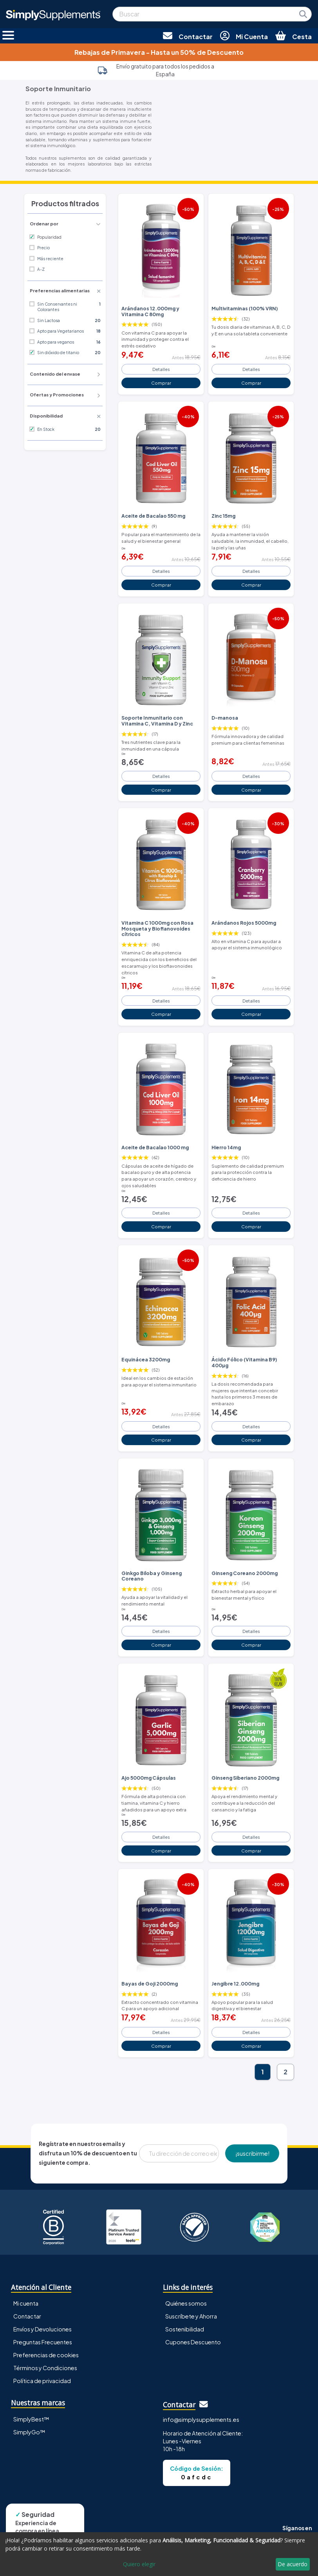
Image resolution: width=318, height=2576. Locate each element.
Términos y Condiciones (45, 2367)
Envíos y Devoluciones (42, 2329)
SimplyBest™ (31, 2419)
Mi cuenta (25, 2303)
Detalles (161, 369)
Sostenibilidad (184, 2329)
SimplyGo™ (29, 2432)
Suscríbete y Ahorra (191, 2316)
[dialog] (159, 2554)
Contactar (27, 2316)
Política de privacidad (42, 2380)
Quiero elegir (139, 2564)
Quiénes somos (186, 2303)
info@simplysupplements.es (201, 2419)
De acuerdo (292, 2564)
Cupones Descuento (193, 2342)
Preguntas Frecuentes (42, 2342)
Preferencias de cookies (46, 2354)
